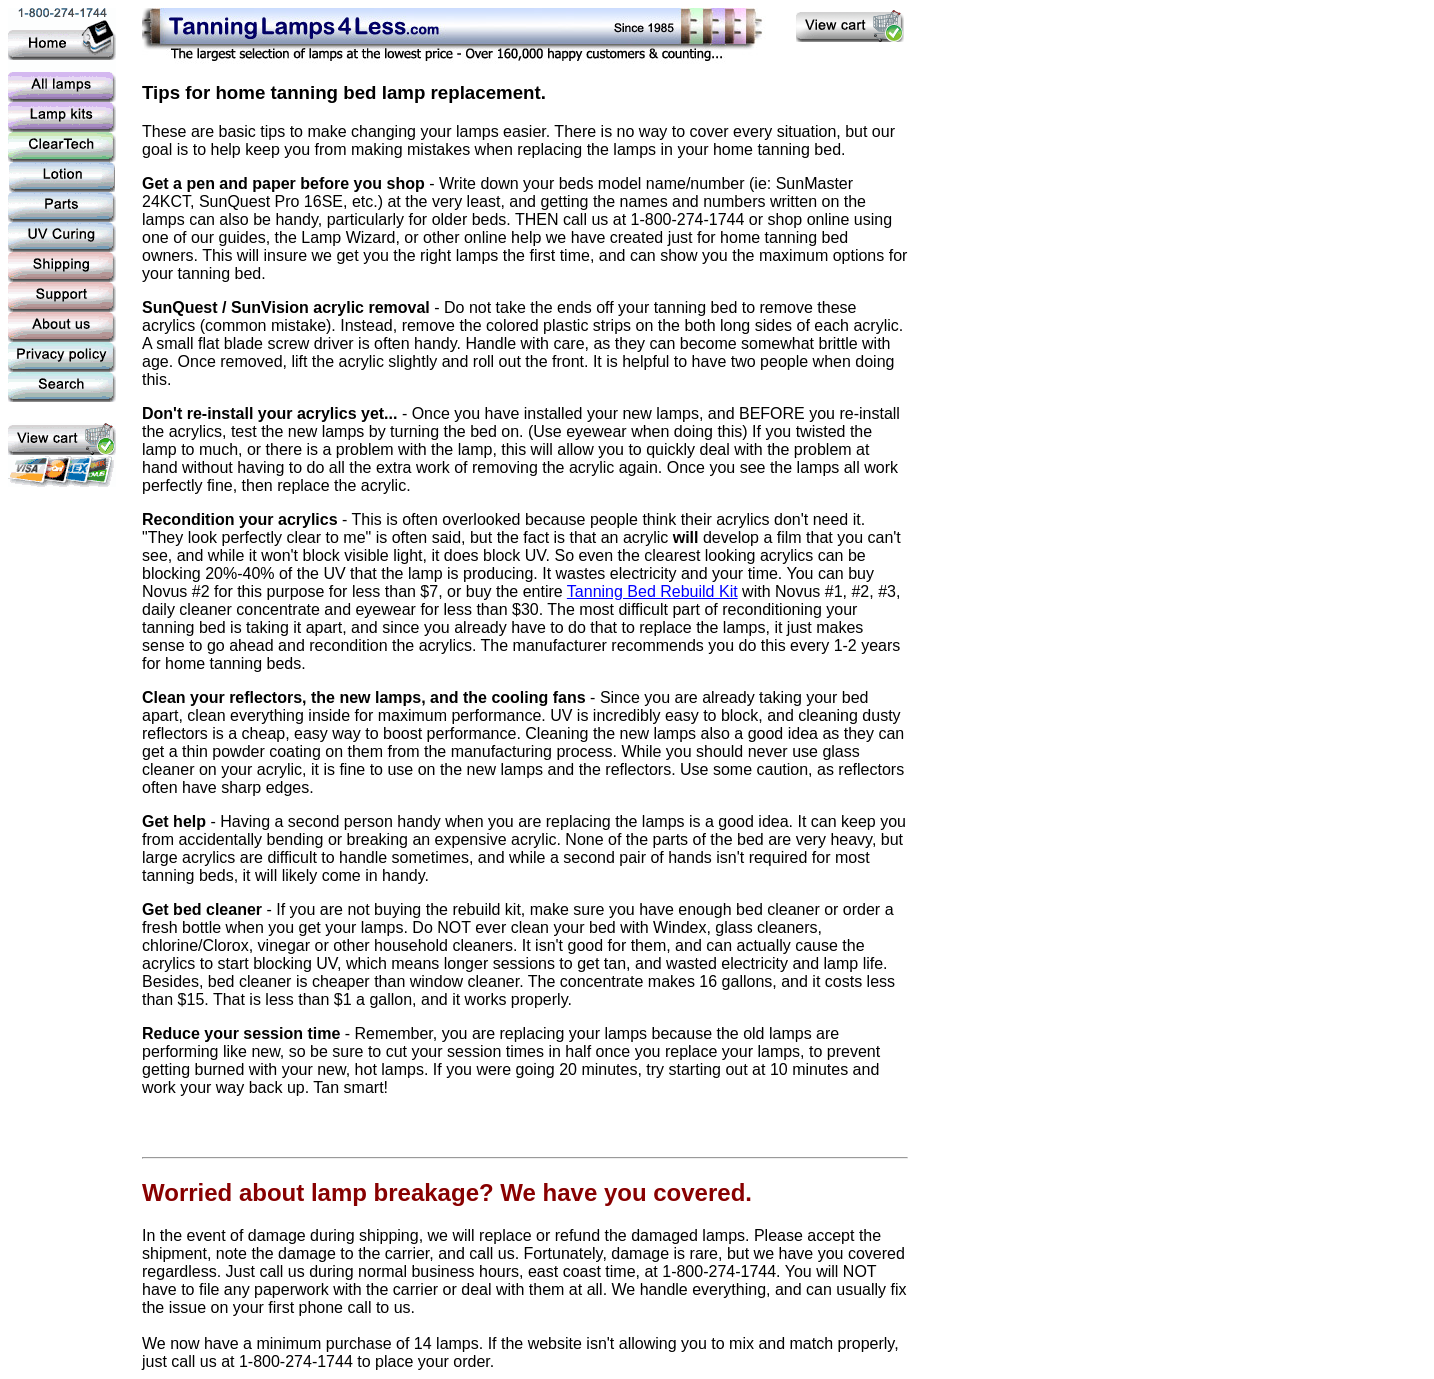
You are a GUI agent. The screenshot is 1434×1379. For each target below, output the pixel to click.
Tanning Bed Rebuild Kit (652, 591)
